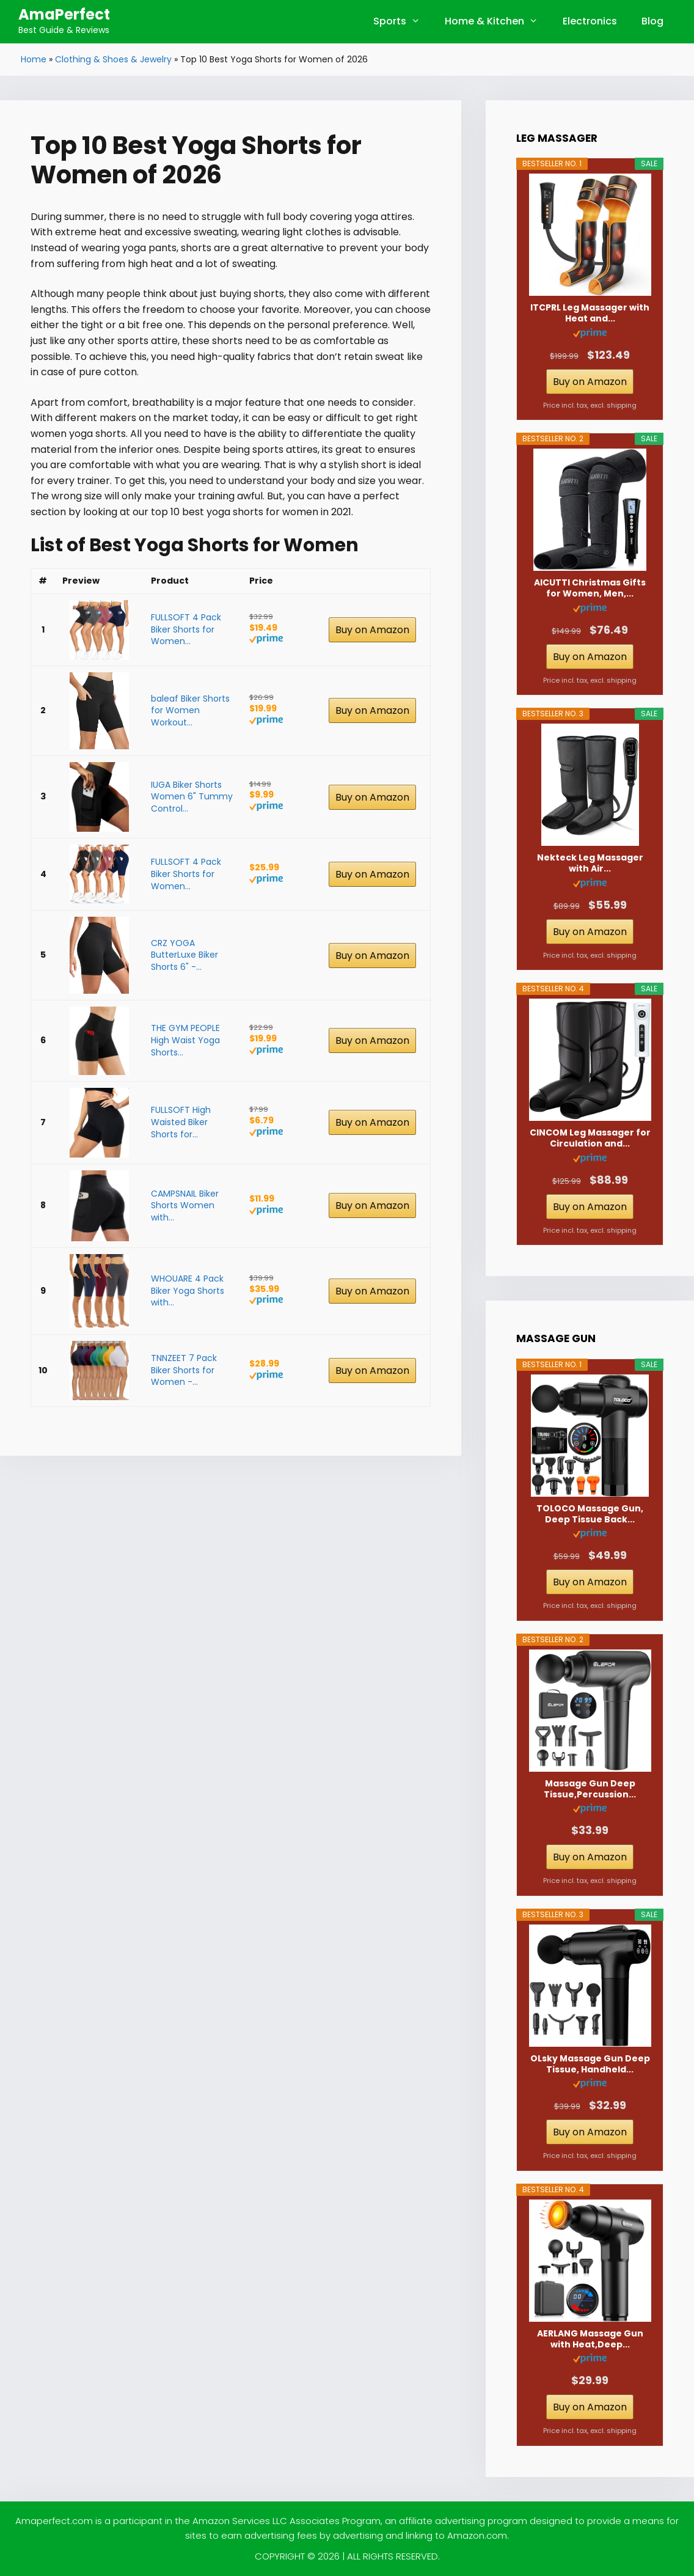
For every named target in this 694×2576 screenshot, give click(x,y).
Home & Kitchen (497, 21)
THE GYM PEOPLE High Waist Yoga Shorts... (185, 1040)
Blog (652, 21)
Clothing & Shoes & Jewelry (113, 59)
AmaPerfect (64, 14)
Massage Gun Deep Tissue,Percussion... (590, 1789)
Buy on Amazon (372, 630)
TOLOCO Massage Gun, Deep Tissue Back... (589, 1514)
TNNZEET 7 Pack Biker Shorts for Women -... (184, 1370)
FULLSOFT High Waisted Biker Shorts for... (181, 1122)
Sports (403, 21)
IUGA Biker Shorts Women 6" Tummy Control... (192, 797)
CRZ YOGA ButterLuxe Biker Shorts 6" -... (184, 955)
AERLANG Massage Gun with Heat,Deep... (590, 2339)
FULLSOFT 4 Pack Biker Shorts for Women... (186, 629)
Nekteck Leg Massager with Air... (590, 863)
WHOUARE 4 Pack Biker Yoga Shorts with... (187, 1290)
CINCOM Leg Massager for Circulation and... (590, 1138)
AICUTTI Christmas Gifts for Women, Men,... (590, 588)
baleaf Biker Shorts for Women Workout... (190, 710)
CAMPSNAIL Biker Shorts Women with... (185, 1205)
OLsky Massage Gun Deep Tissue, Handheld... (590, 2064)
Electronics (590, 21)
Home (33, 59)
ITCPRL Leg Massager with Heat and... (589, 313)
